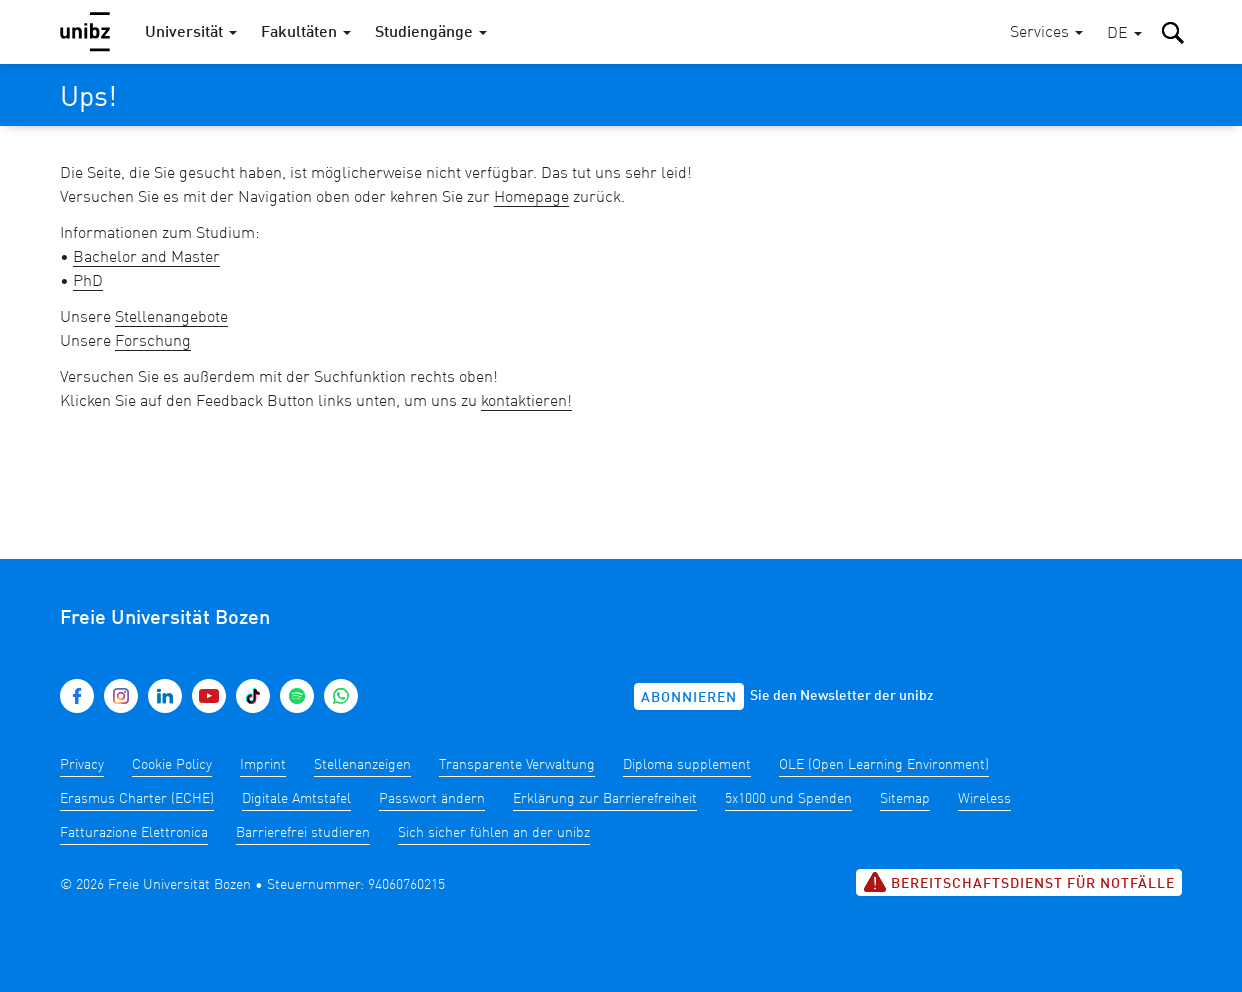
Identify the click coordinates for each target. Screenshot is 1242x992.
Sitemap (905, 799)
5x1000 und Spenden (788, 799)
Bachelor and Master (146, 258)
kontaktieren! (526, 402)
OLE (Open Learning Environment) (884, 765)
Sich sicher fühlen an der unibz (494, 833)
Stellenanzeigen (362, 765)
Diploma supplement (687, 765)
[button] (1124, 34)
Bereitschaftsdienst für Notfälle (1019, 882)
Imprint (263, 765)
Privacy (82, 765)
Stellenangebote (171, 318)
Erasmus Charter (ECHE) (137, 799)
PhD (88, 282)
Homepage (531, 198)
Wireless (984, 799)
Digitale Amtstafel (296, 799)
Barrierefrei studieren (303, 833)
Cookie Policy (172, 765)
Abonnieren (689, 698)
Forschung (153, 342)
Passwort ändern (432, 799)
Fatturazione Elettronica (134, 833)
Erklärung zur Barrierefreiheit (605, 799)
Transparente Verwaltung (517, 765)
